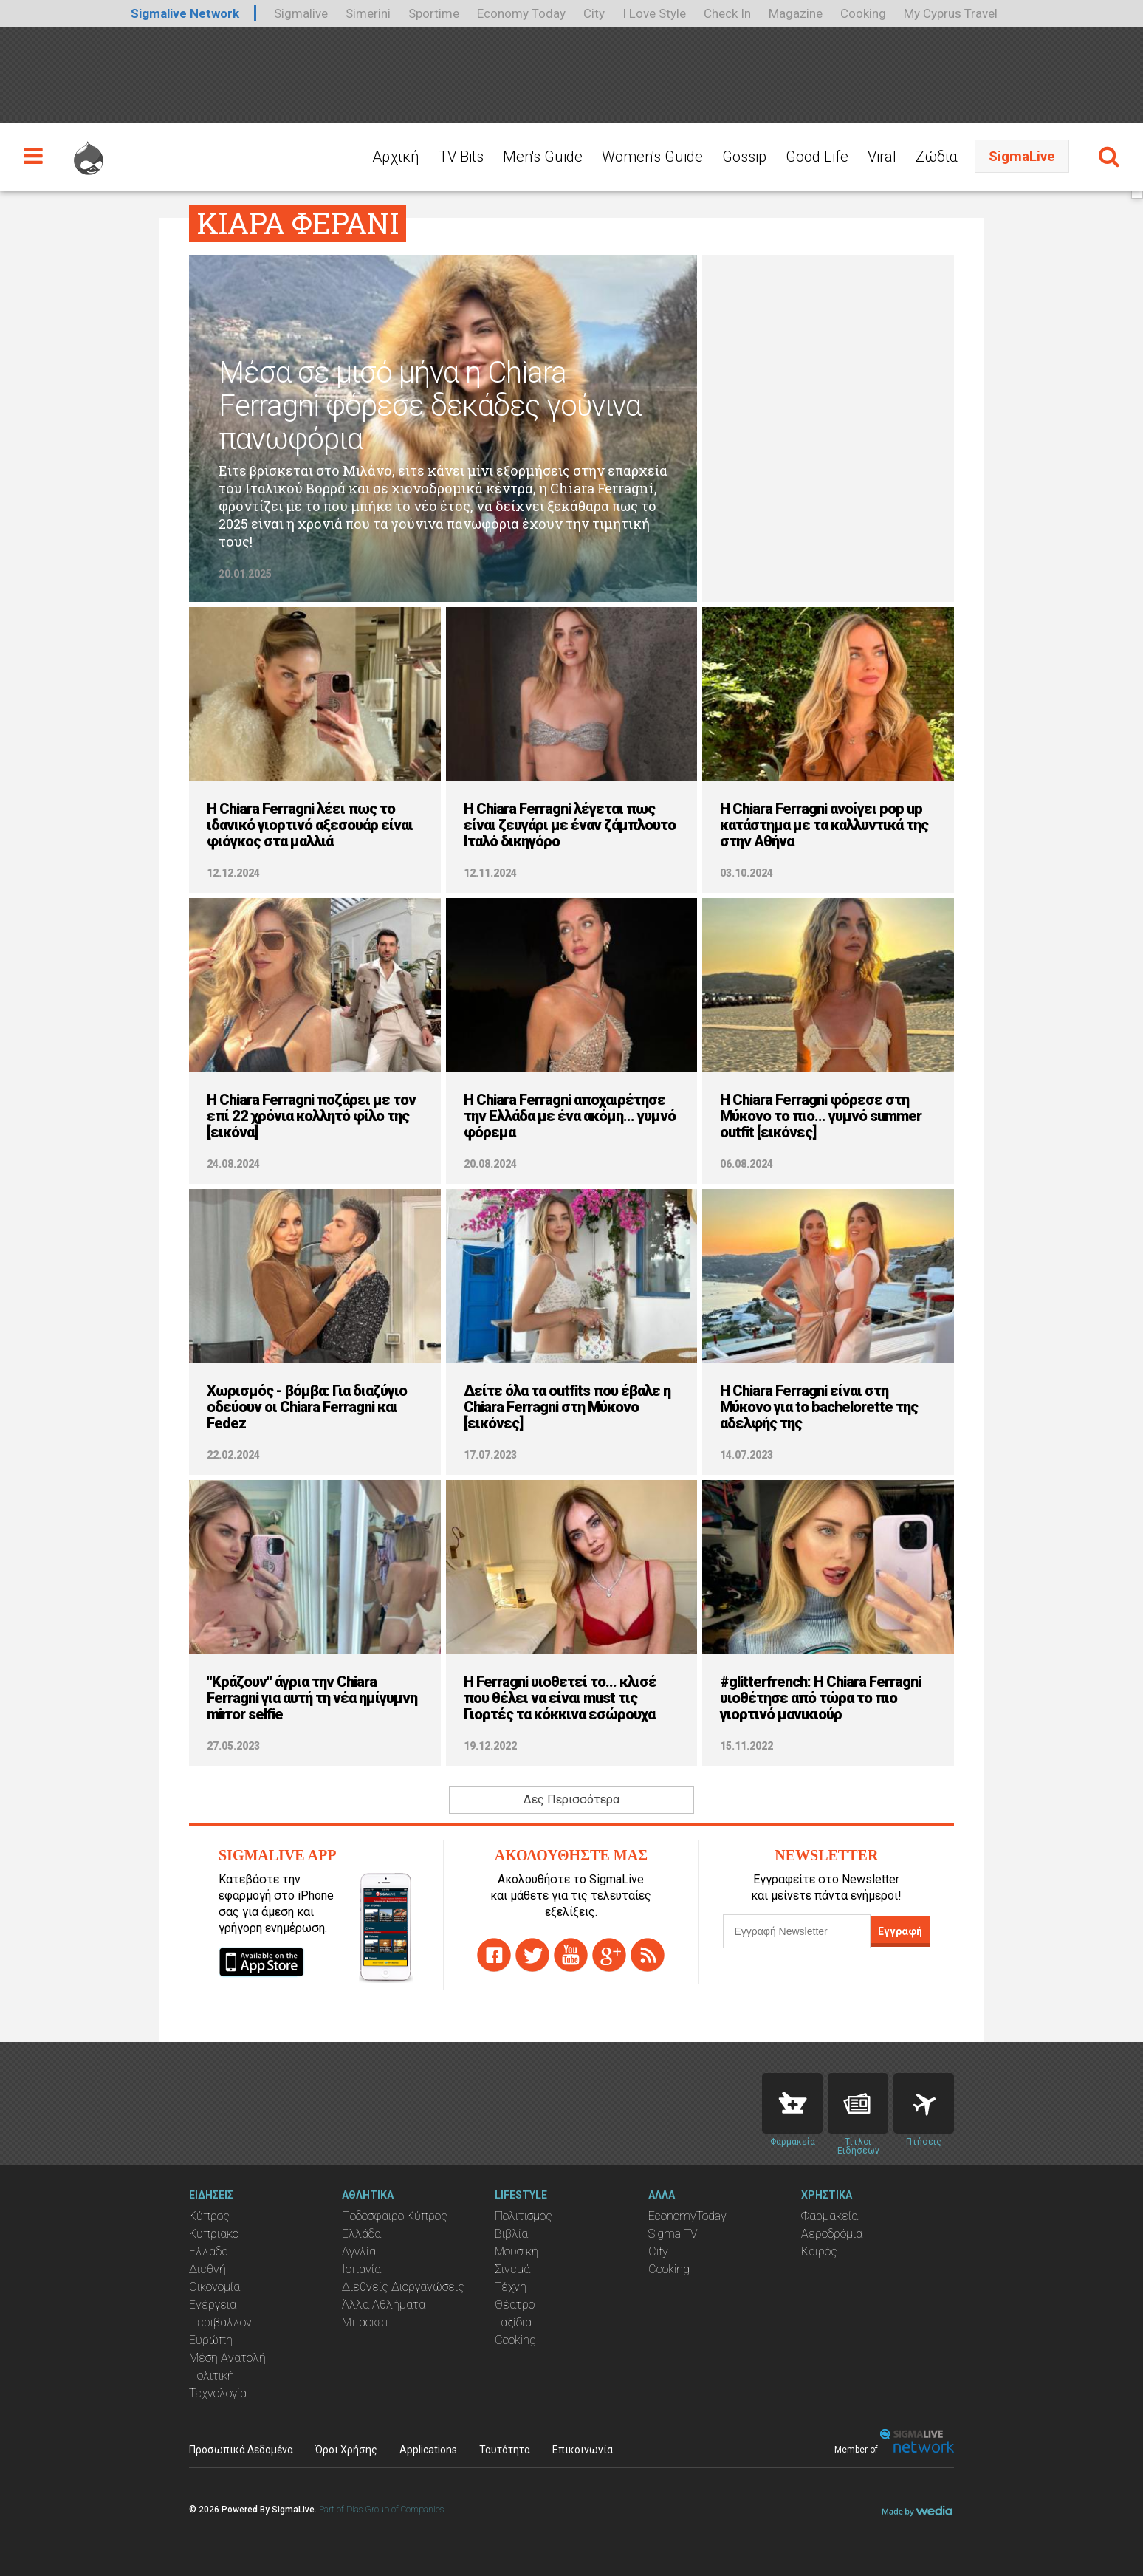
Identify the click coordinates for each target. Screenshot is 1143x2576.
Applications (428, 2450)
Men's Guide (543, 156)
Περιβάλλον (220, 2322)
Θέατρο (515, 2305)
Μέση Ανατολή (227, 2358)
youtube (571, 1955)
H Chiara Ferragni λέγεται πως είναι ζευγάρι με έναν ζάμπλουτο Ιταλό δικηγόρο (570, 825)
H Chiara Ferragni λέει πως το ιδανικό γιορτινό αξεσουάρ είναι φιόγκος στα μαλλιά (310, 825)
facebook (494, 1955)
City (594, 13)
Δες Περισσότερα (571, 1799)
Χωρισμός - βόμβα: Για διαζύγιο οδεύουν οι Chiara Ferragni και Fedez (307, 1407)
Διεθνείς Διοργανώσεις (403, 2287)
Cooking (863, 13)
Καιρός (819, 2251)
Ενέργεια (212, 2305)
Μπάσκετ (366, 2322)
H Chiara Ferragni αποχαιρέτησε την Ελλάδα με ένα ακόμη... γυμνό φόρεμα (570, 1116)
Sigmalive (301, 13)
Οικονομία (214, 2287)
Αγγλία (359, 2251)
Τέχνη (510, 2287)
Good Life (817, 156)
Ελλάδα (208, 2251)
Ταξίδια (513, 2322)
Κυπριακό (213, 2234)
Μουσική (516, 2251)
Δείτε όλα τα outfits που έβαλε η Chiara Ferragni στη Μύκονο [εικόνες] (567, 1407)
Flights (923, 2103)
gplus (609, 1955)
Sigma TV (673, 2234)
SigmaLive (1022, 156)
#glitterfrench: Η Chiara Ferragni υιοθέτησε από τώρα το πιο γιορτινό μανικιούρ (820, 1698)
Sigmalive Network (185, 13)
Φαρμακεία (829, 2216)
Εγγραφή (900, 1931)
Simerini (368, 13)
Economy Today (521, 13)
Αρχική (395, 156)
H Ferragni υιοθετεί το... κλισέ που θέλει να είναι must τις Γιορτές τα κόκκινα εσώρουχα (560, 1698)
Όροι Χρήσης (346, 2450)
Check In (727, 13)
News (858, 2103)
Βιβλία (511, 2234)
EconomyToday (687, 2216)
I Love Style (654, 13)
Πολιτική (211, 2375)
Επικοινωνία (582, 2450)
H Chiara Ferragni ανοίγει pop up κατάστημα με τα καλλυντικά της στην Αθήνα (824, 825)
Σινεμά (512, 2269)
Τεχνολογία (218, 2393)
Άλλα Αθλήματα (383, 2305)
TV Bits (461, 156)
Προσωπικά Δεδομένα (241, 2450)
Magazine (796, 13)
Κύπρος (209, 2216)
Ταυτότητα (504, 2450)
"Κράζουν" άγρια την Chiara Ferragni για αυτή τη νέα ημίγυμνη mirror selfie (312, 1698)
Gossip (744, 156)
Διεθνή (207, 2269)
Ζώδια (937, 156)
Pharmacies (792, 2103)
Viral (882, 156)
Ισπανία (361, 2269)
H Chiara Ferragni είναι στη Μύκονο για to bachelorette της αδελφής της (819, 1407)
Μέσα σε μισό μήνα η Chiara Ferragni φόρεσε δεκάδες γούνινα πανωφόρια (430, 406)
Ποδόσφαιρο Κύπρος (394, 2216)
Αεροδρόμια (831, 2234)
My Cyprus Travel (951, 13)
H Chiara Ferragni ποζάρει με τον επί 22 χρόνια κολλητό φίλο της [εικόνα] (311, 1116)
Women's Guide (652, 156)
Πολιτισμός (523, 2216)
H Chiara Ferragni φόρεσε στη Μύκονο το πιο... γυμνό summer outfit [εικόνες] (820, 1116)
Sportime (433, 13)
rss (648, 1955)
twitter (532, 1955)
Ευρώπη (211, 2340)
